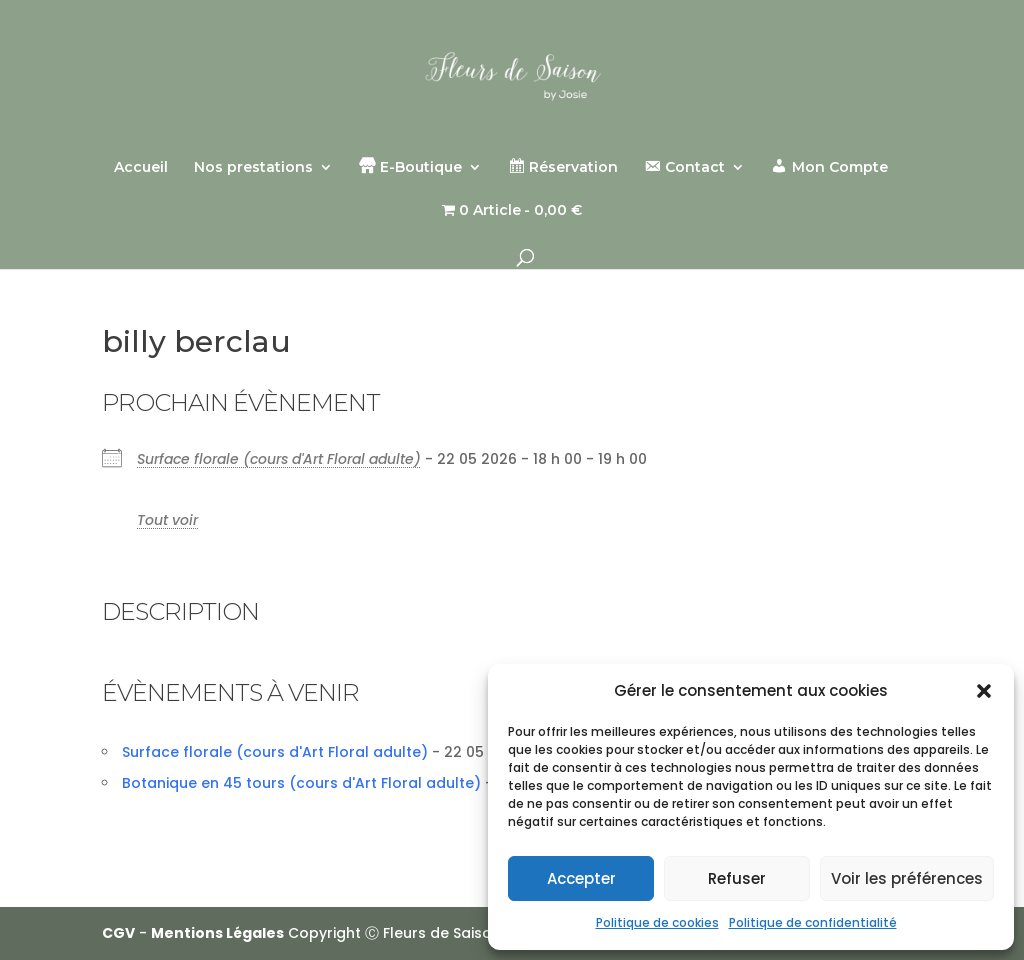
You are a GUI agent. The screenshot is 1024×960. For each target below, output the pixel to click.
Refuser (737, 878)
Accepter (581, 878)
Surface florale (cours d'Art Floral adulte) (279, 459)
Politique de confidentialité (813, 922)
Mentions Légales (217, 933)
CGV (118, 933)
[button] (984, 691)
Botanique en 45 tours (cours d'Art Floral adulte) (301, 783)
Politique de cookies (657, 922)
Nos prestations (253, 168)
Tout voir (167, 520)
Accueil (141, 168)
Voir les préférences (907, 878)
